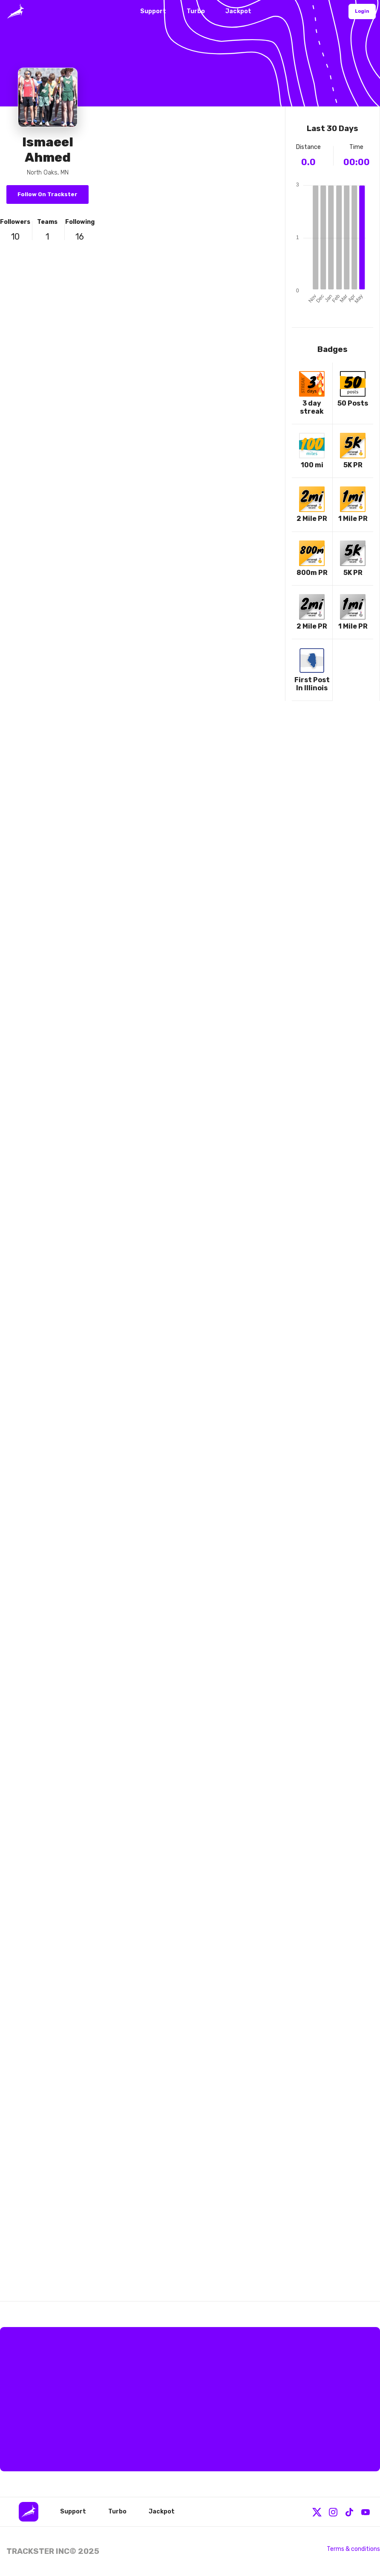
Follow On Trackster (47, 194)
